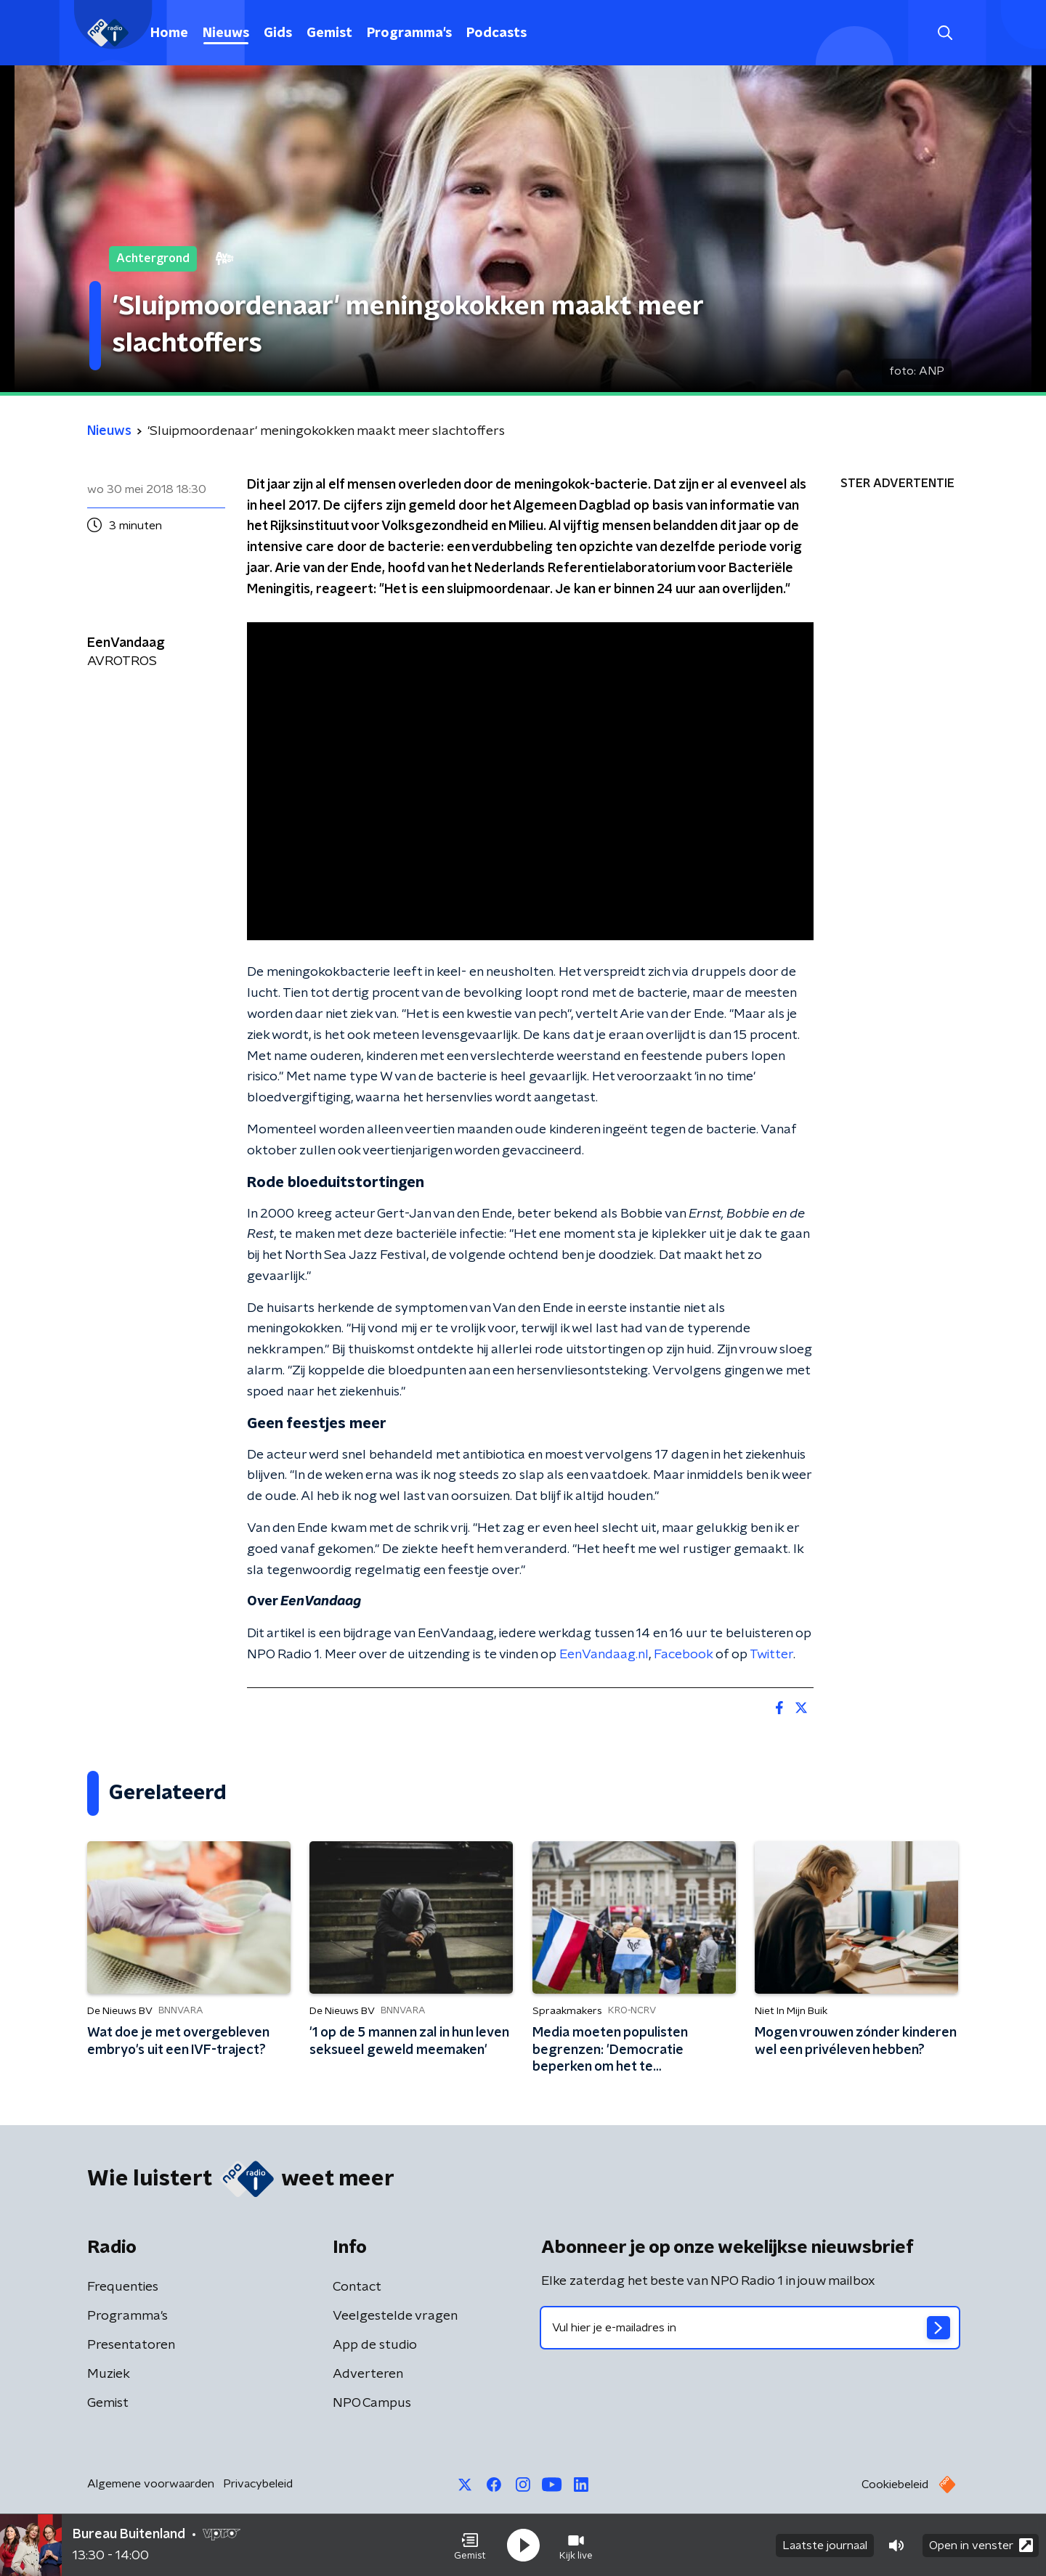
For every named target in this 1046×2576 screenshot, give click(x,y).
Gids (278, 33)
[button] (470, 2545)
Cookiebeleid (894, 2484)
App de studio (375, 2345)
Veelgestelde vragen (395, 2316)
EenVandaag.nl (604, 1654)
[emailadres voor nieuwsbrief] (750, 2327)
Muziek (108, 2374)
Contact (357, 2287)
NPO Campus (372, 2403)
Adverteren (368, 2374)
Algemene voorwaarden (150, 2484)
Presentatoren (131, 2345)
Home (169, 33)
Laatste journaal (824, 2545)
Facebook (683, 1654)
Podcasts (496, 33)
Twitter (771, 1654)
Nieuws (226, 33)
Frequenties (122, 2287)
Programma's (409, 33)
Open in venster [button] (981, 2545)
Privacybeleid (258, 2484)
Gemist (329, 33)
